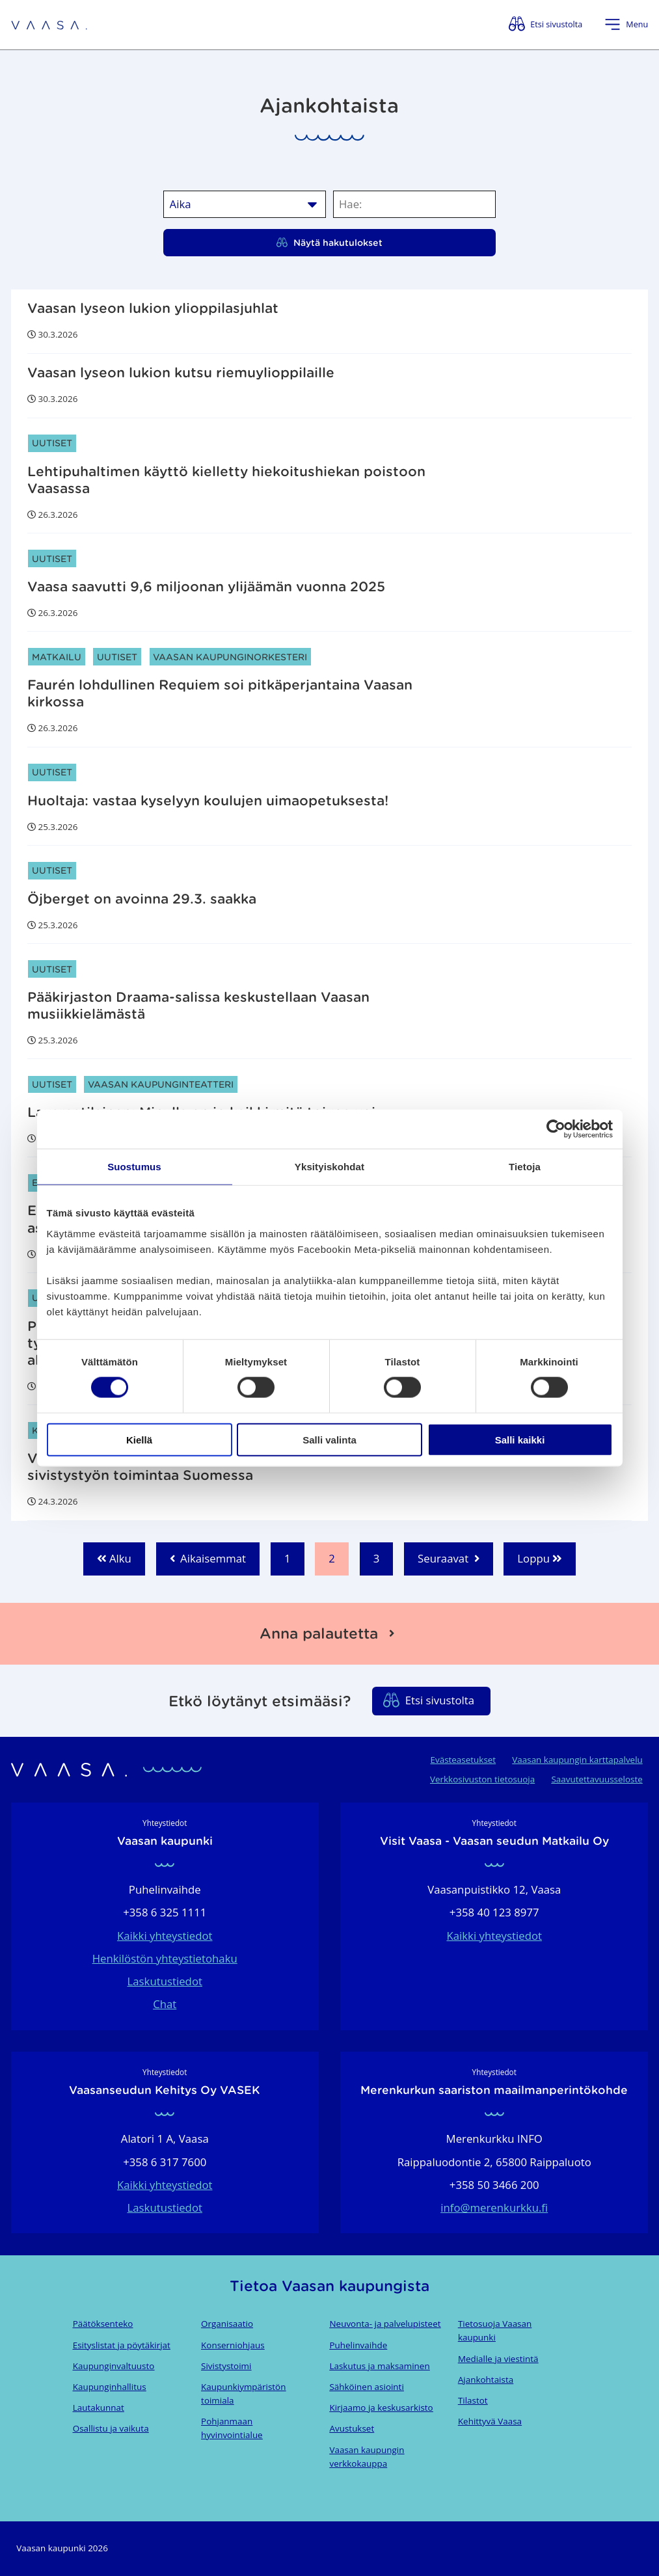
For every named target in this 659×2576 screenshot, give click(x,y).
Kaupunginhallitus (109, 2387)
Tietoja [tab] (525, 1166)
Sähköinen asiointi (366, 2387)
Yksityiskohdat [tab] (329, 1166)
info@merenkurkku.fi (494, 2207)
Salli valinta (329, 1439)
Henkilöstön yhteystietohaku (164, 1958)
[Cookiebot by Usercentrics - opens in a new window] (556, 1129)
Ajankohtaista (485, 2379)
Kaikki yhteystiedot (165, 1935)
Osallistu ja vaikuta (111, 2428)
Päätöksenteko (103, 2323)
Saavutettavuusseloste (596, 1779)
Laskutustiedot (165, 1981)
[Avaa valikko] (626, 24)
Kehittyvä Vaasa (490, 2421)
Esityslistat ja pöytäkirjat (121, 2345)
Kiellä (139, 1439)
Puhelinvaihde (358, 2345)
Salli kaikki (520, 1439)
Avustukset (351, 2428)
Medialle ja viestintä (498, 2359)
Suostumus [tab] (134, 1166)
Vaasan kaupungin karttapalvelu (577, 1759)
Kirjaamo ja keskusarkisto (381, 2407)
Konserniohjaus (232, 2345)
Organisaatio (227, 2323)
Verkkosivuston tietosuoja (482, 1779)
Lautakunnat (98, 2407)
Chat (164, 2003)
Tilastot (473, 2400)
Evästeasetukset (463, 1759)
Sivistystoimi (226, 2366)
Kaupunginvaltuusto (114, 2366)
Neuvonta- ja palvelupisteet (384, 2323)
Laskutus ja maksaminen (379, 2366)
